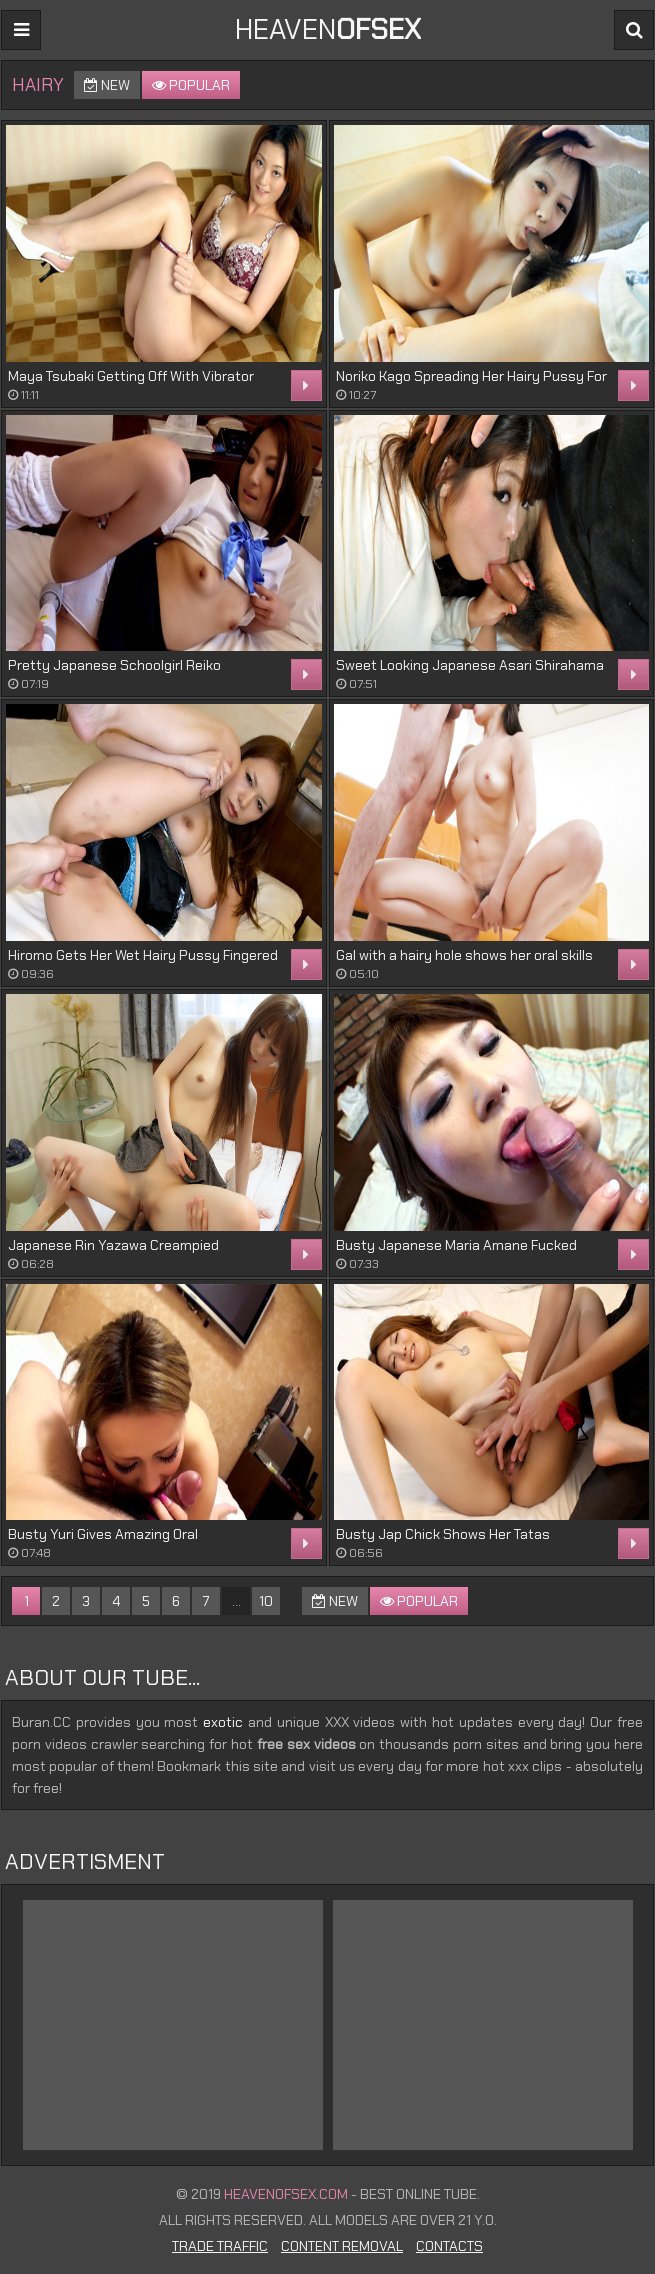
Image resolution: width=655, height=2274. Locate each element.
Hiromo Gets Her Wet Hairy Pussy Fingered (143, 955)
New (107, 85)
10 (266, 1601)
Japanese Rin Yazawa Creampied (113, 1245)
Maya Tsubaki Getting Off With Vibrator (131, 376)
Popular (191, 85)
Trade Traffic (220, 2246)
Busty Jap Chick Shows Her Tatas (443, 1534)
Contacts (449, 2246)
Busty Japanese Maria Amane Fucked (456, 1245)
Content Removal (342, 2246)
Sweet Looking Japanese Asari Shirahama (470, 665)
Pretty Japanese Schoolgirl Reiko (114, 665)
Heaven (328, 29)
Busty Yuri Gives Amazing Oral (103, 1534)
